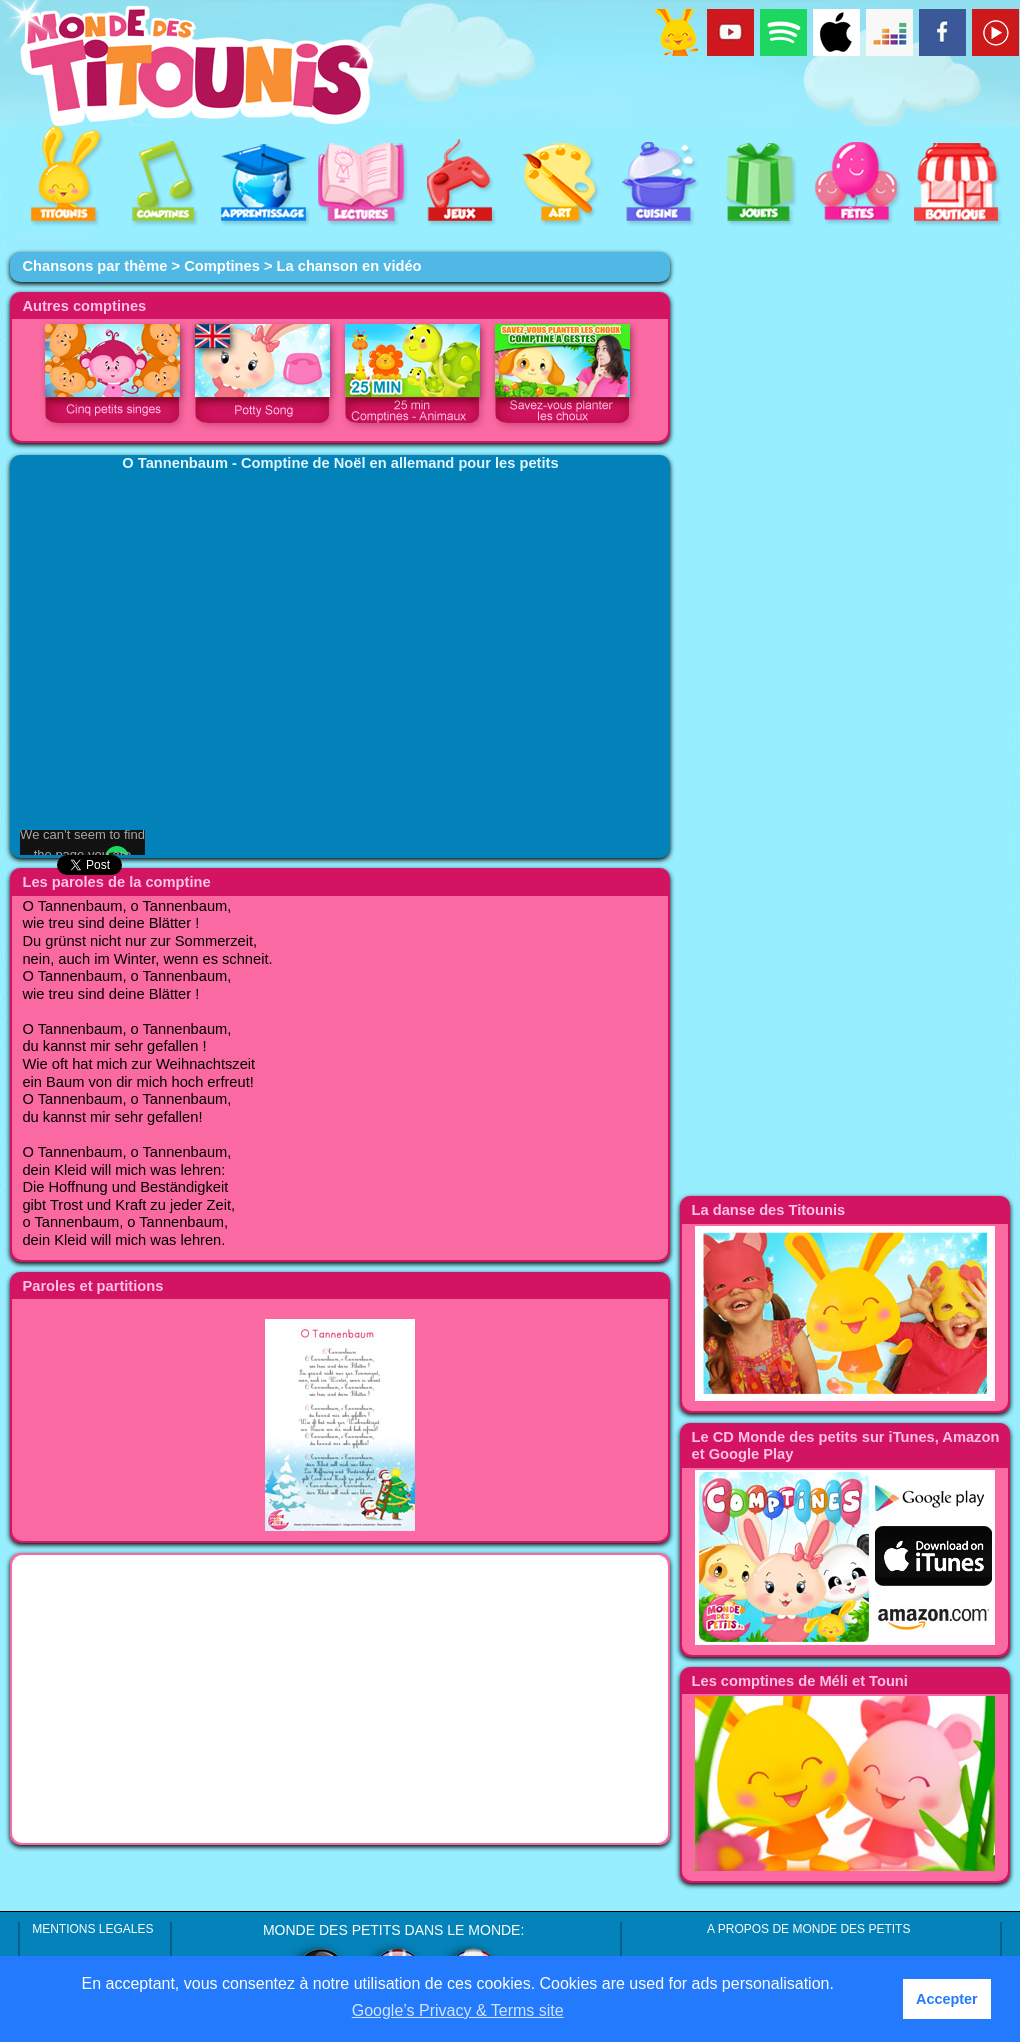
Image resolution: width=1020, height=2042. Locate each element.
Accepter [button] (947, 1999)
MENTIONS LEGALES (92, 1929)
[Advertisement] (340, 1699)
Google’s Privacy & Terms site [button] (458, 2010)
